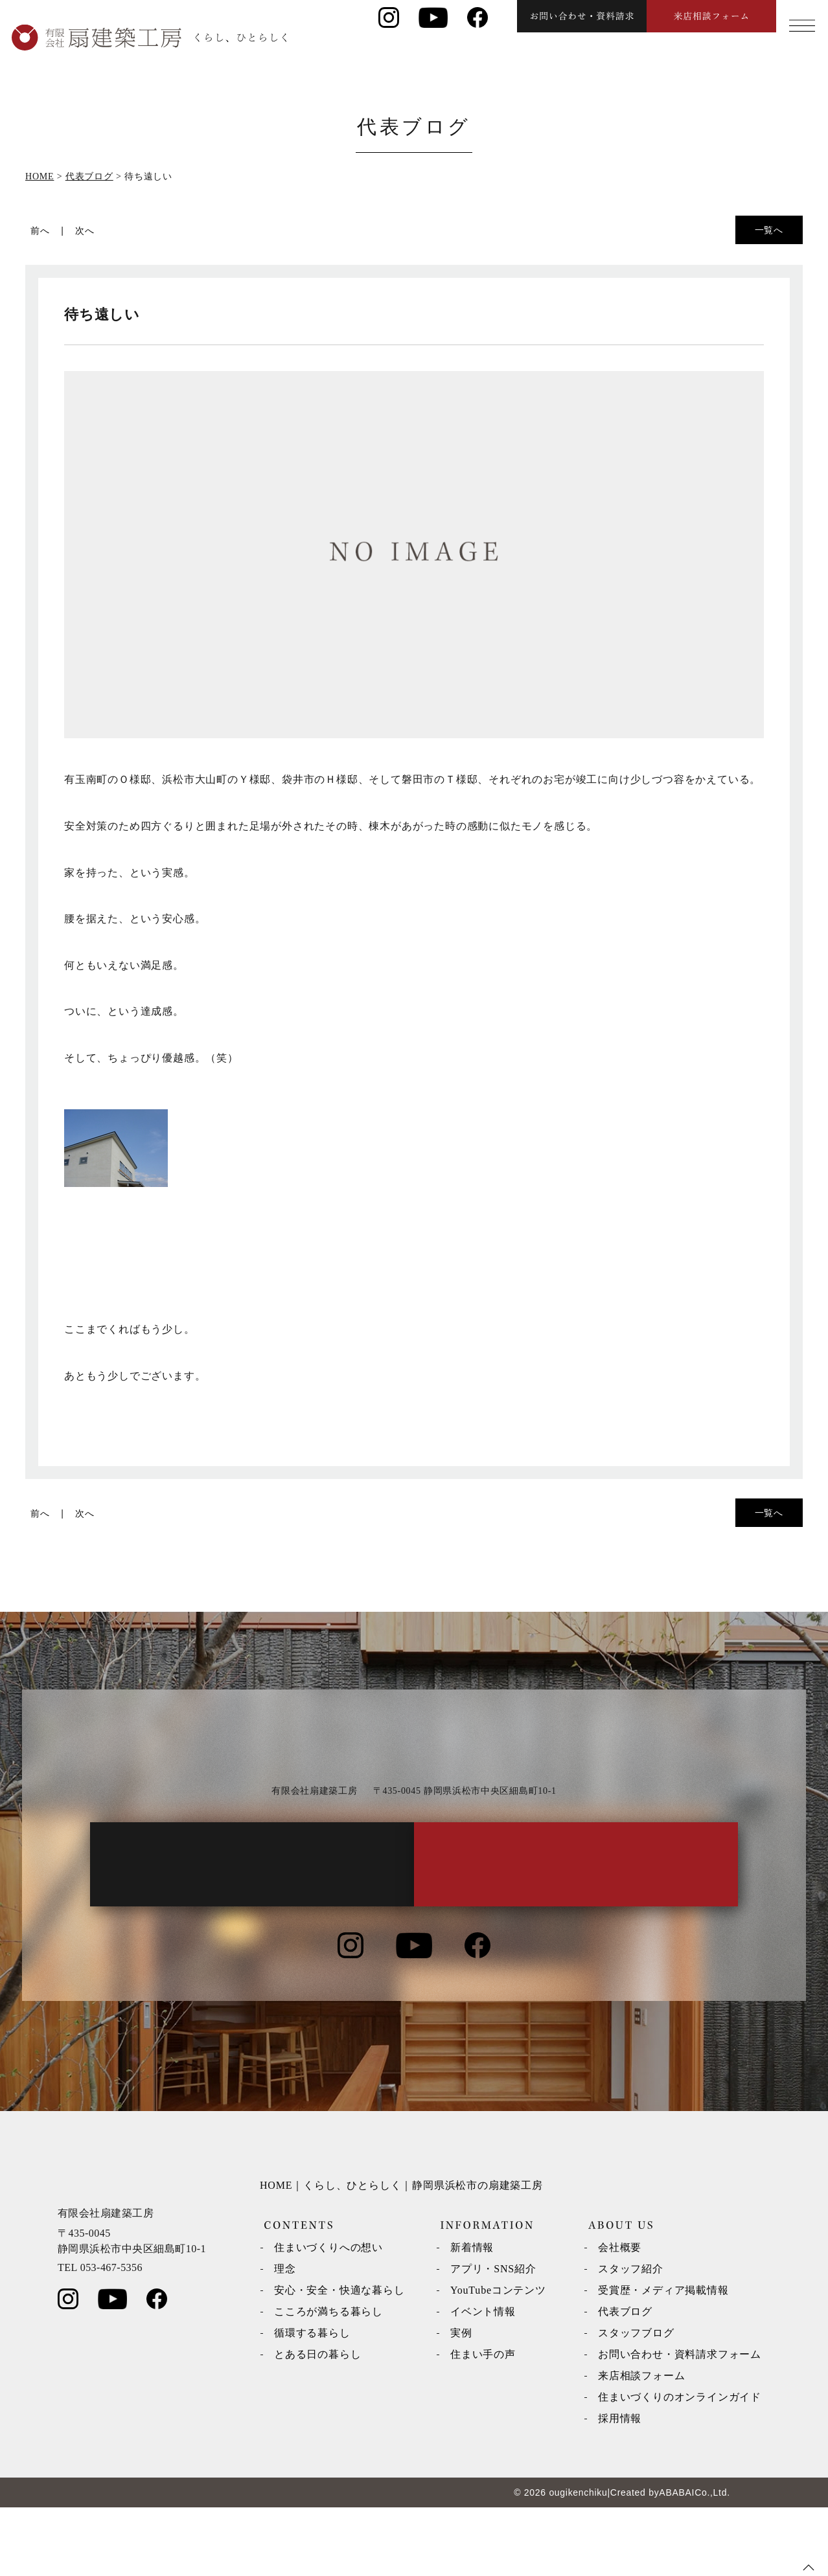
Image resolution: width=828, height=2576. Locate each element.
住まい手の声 (483, 2422)
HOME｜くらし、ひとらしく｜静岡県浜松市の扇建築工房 (401, 2253)
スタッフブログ (636, 2401)
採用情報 (619, 2486)
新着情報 (472, 2316)
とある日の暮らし (317, 2422)
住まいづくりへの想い (328, 2316)
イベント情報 (483, 2380)
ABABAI (677, 2561)
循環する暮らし (312, 2401)
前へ (40, 230)
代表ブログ (625, 2380)
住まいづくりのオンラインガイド (679, 2465)
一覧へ (769, 230)
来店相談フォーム (641, 2444)
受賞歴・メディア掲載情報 (663, 2358)
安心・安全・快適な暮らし (339, 2358)
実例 (461, 2401)
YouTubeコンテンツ (498, 2358)
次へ (85, 230)
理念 (285, 2337)
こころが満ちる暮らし (328, 2380)
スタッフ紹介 (630, 2337)
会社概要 (619, 2316)
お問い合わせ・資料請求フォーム (679, 2422)
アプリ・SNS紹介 (493, 2337)
